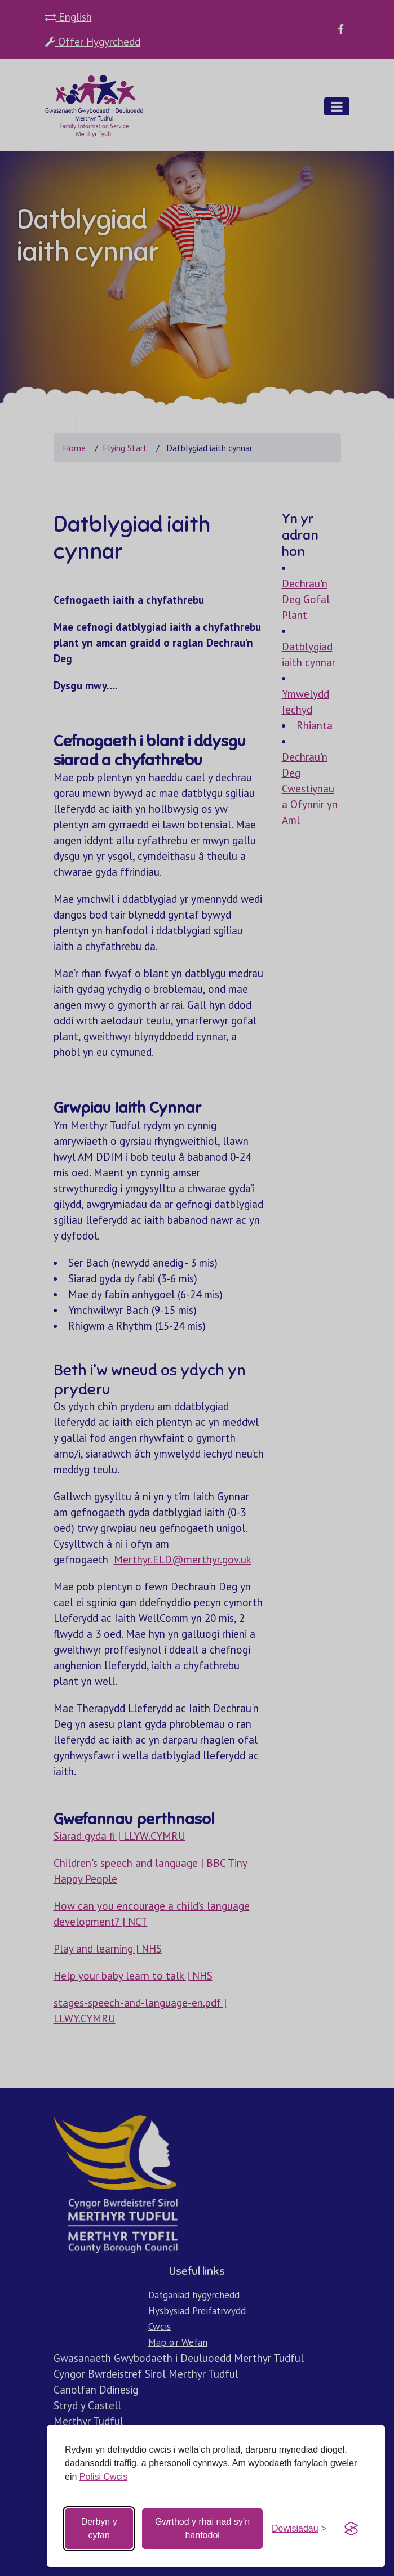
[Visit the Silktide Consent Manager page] (351, 2528)
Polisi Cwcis (103, 2476)
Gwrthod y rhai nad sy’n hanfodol (202, 2528)
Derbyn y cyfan (99, 2528)
